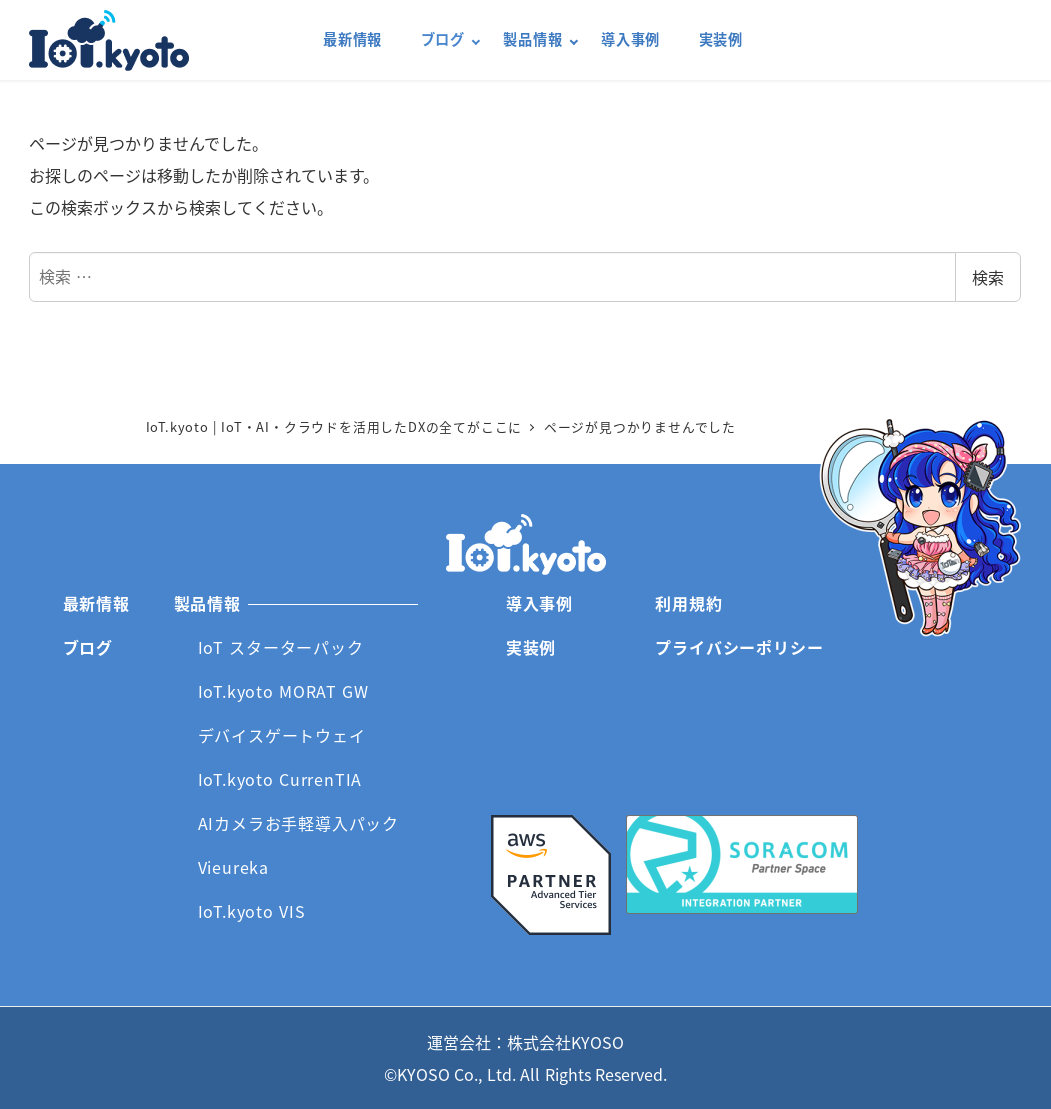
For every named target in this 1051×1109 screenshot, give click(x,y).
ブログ (88, 647)
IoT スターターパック (281, 647)
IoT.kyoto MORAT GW (283, 691)
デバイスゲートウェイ (282, 735)
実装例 (531, 647)
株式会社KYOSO (565, 1042)
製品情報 (207, 603)
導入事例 (539, 603)
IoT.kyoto (109, 40)
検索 (988, 277)
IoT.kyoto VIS (252, 911)
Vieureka (233, 867)
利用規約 (688, 603)
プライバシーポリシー (739, 647)
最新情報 (96, 603)
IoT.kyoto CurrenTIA (280, 779)
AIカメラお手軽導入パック (298, 823)
